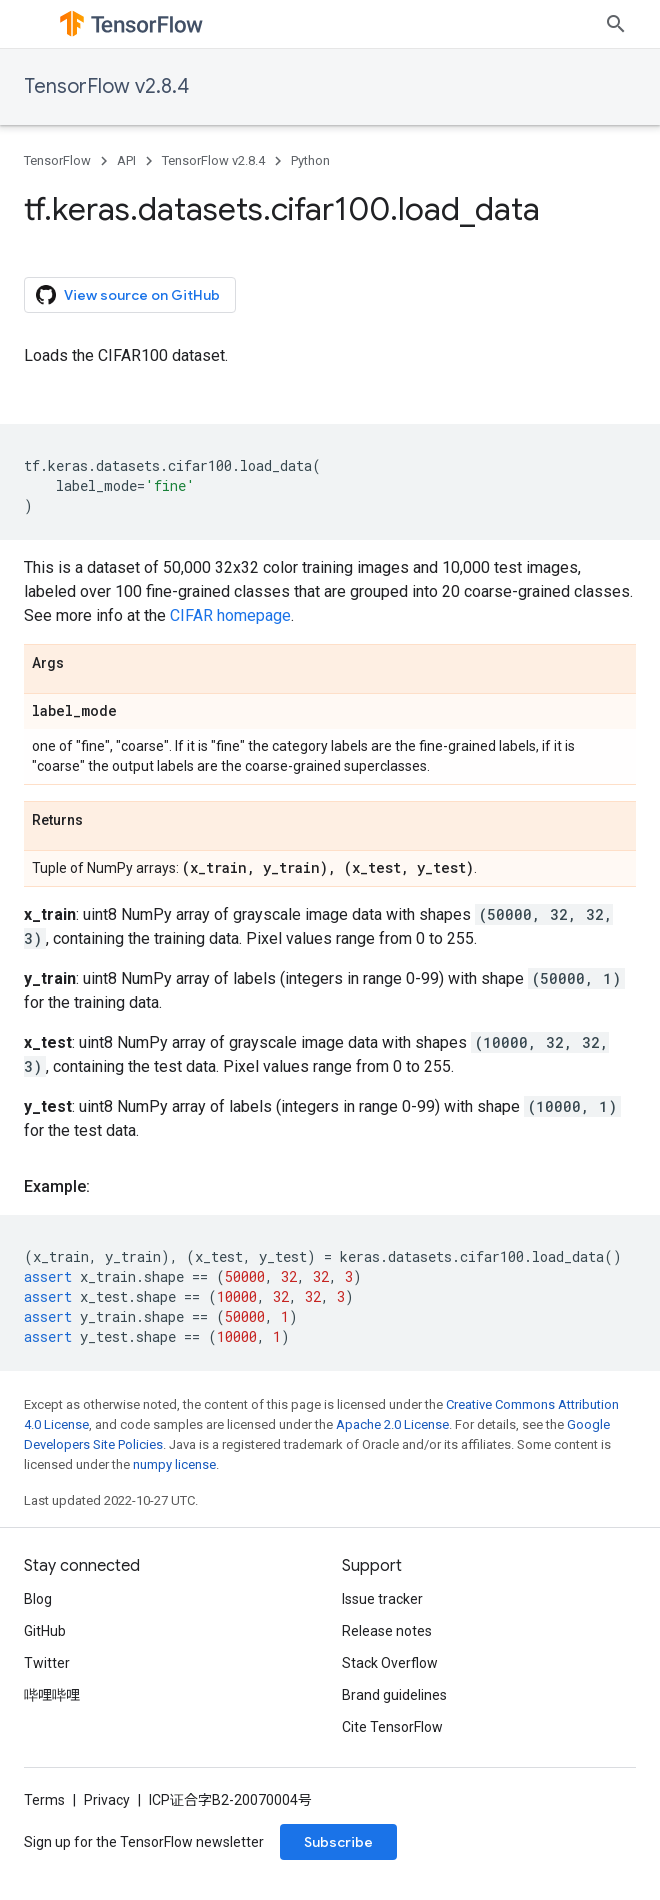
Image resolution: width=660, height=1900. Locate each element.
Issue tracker (382, 1599)
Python (310, 160)
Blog (38, 1599)
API (126, 160)
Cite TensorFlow (392, 1727)
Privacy (107, 1800)
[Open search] (616, 24)
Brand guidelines (394, 1695)
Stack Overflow (390, 1663)
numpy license (174, 1464)
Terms (44, 1800)
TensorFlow (57, 160)
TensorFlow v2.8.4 (106, 86)
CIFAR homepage (230, 615)
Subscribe (338, 1842)
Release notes (387, 1631)
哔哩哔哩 (52, 1695)
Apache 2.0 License (392, 1424)
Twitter (47, 1663)
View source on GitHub (128, 295)
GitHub (45, 1631)
